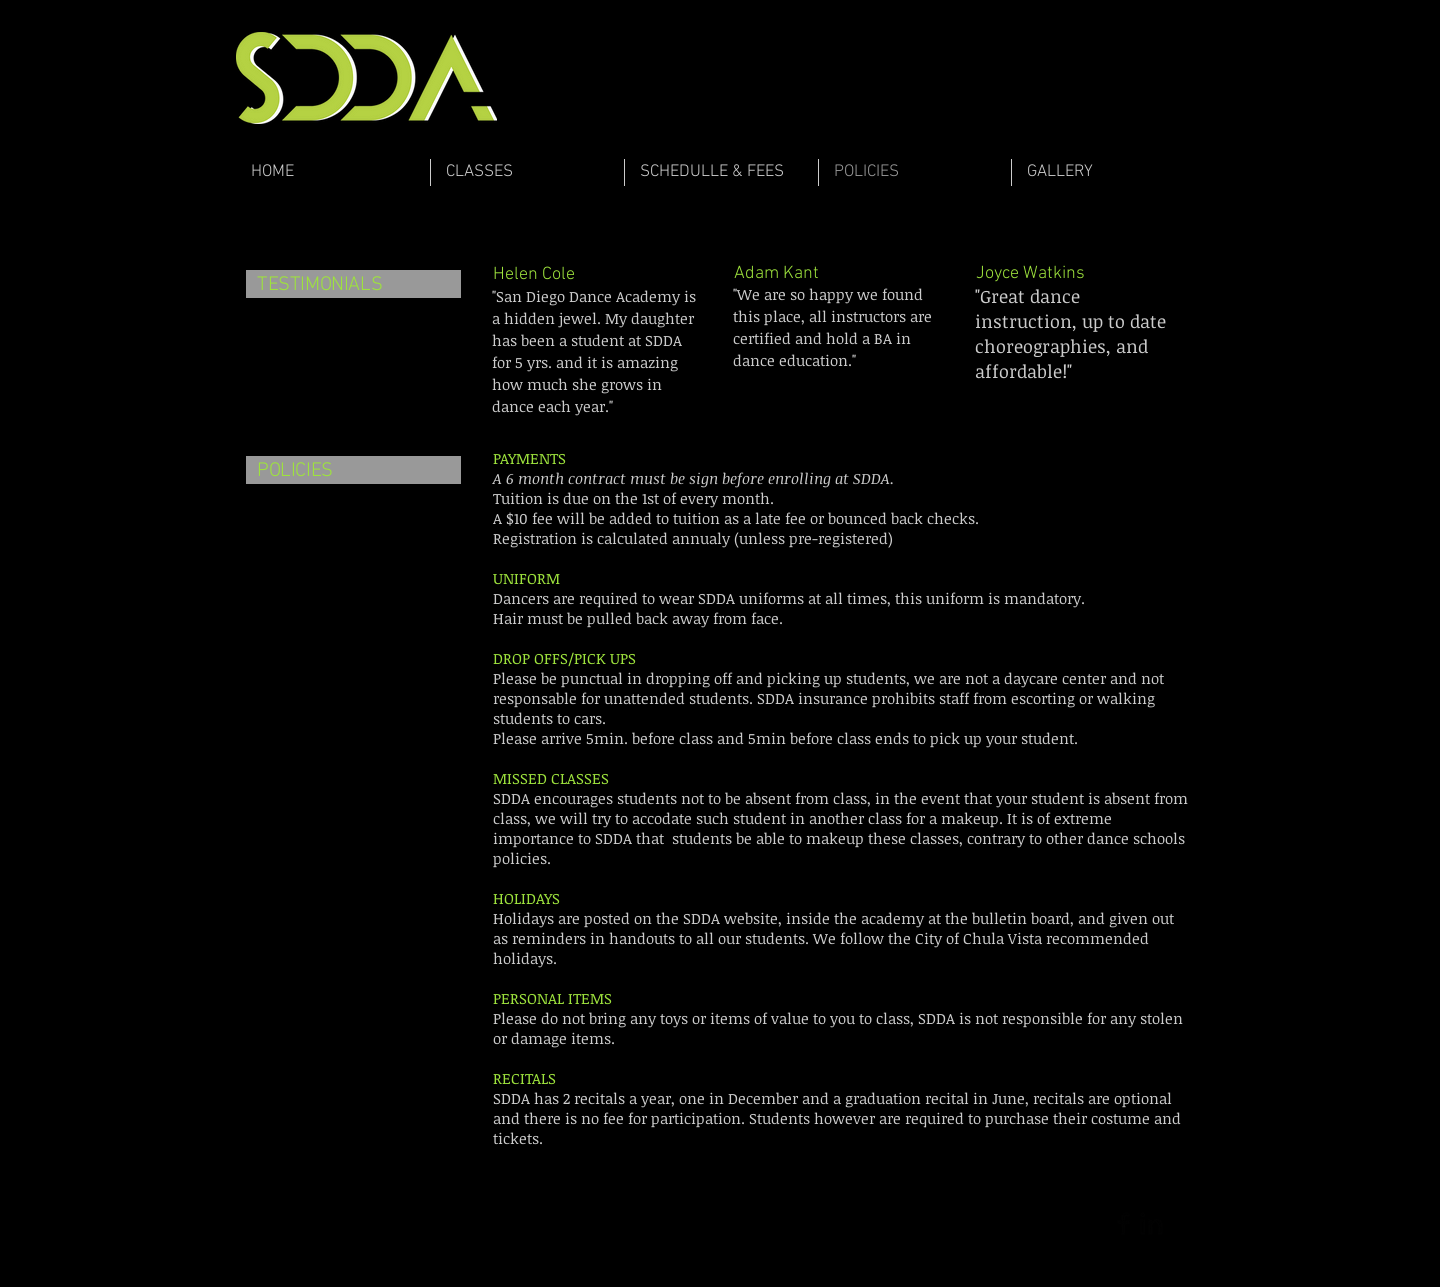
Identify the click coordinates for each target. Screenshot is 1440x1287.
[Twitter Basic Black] (1179, 1223)
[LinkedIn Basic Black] (1151, 1223)
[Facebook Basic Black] (1123, 1223)
